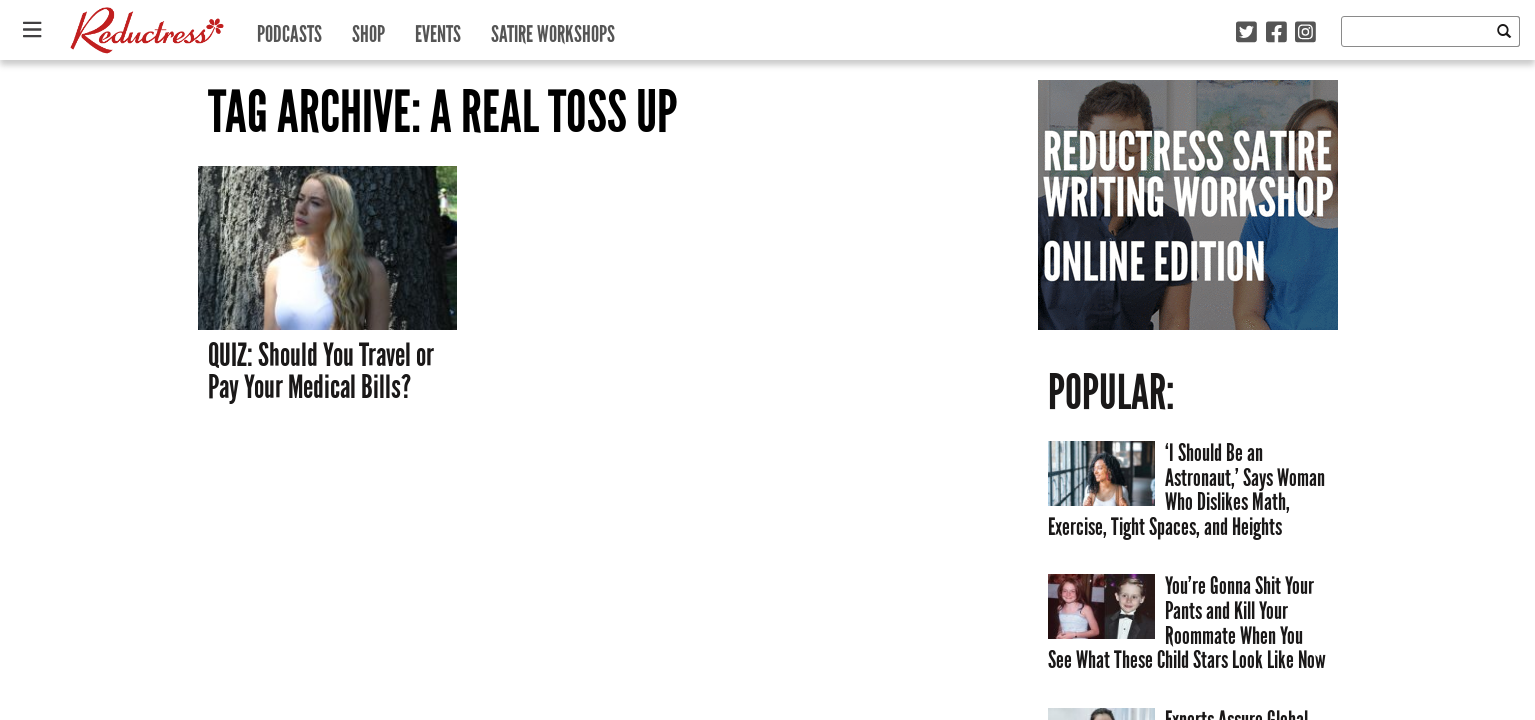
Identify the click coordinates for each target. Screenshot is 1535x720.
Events (438, 29)
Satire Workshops (553, 29)
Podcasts (289, 29)
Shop (368, 29)
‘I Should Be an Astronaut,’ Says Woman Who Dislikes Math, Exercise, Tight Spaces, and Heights (1186, 489)
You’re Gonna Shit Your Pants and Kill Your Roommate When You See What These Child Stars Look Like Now (1187, 622)
